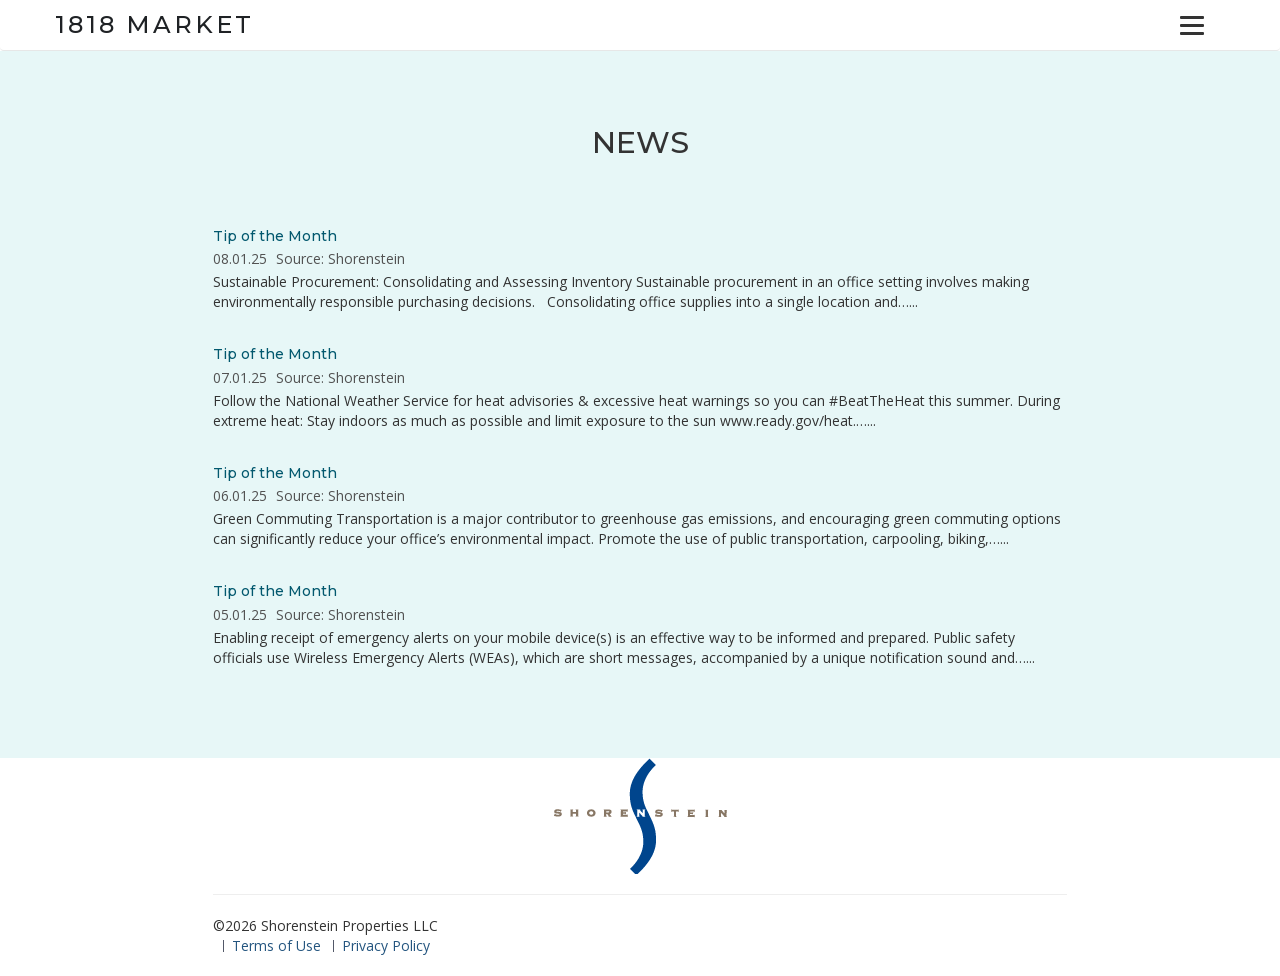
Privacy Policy (386, 945)
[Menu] (1192, 25)
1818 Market (154, 24)
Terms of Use (276, 945)
